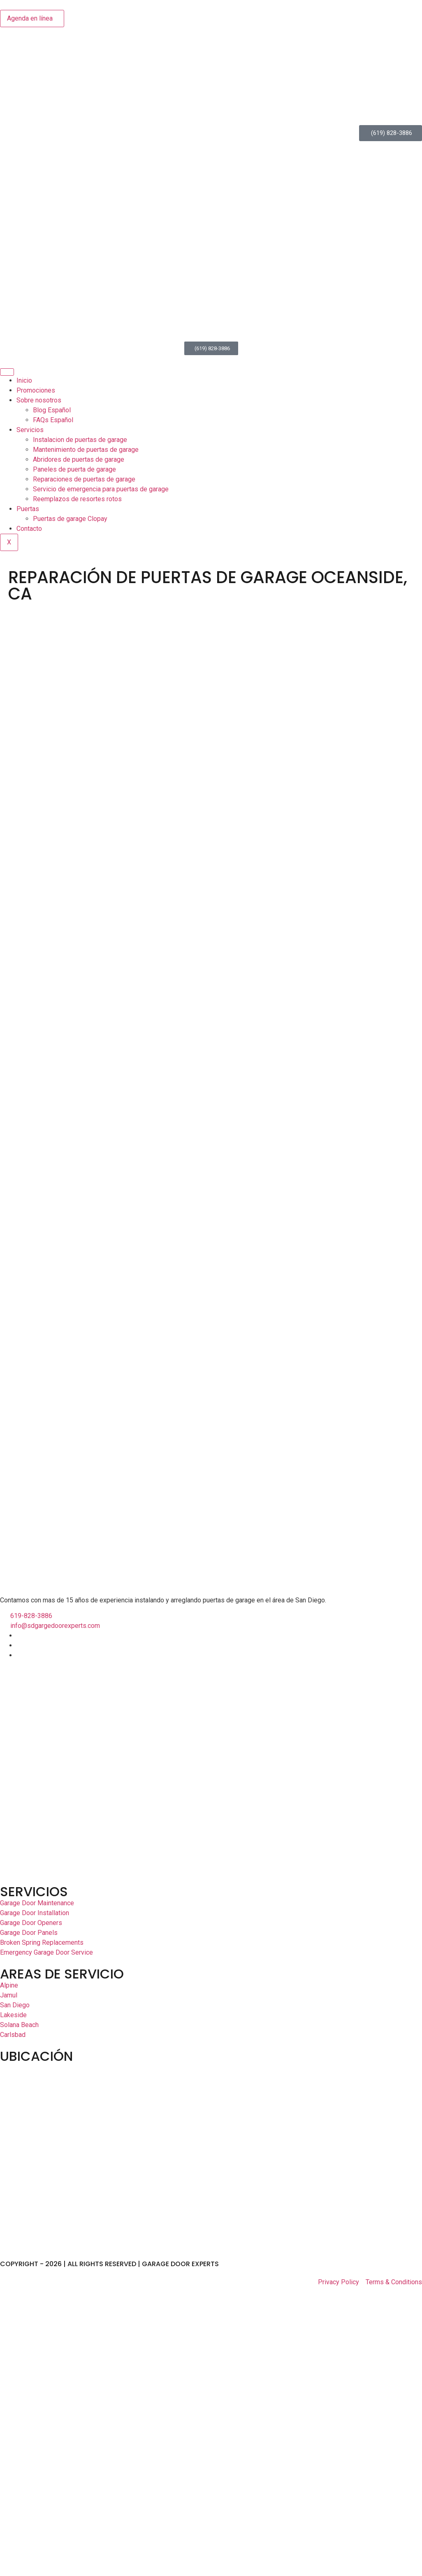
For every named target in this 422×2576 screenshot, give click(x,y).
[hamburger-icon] (7, 372)
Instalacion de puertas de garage (80, 440)
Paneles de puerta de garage (74, 469)
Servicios (30, 430)
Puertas (27, 509)
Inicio (24, 380)
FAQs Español (53, 420)
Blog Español (52, 410)
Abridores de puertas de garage (78, 459)
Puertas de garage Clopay (70, 519)
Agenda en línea (30, 18)
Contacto (29, 528)
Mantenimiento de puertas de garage (86, 449)
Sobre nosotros (38, 400)
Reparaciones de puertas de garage (84, 479)
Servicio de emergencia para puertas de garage (101, 489)
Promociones (35, 390)
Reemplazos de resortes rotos (77, 499)
